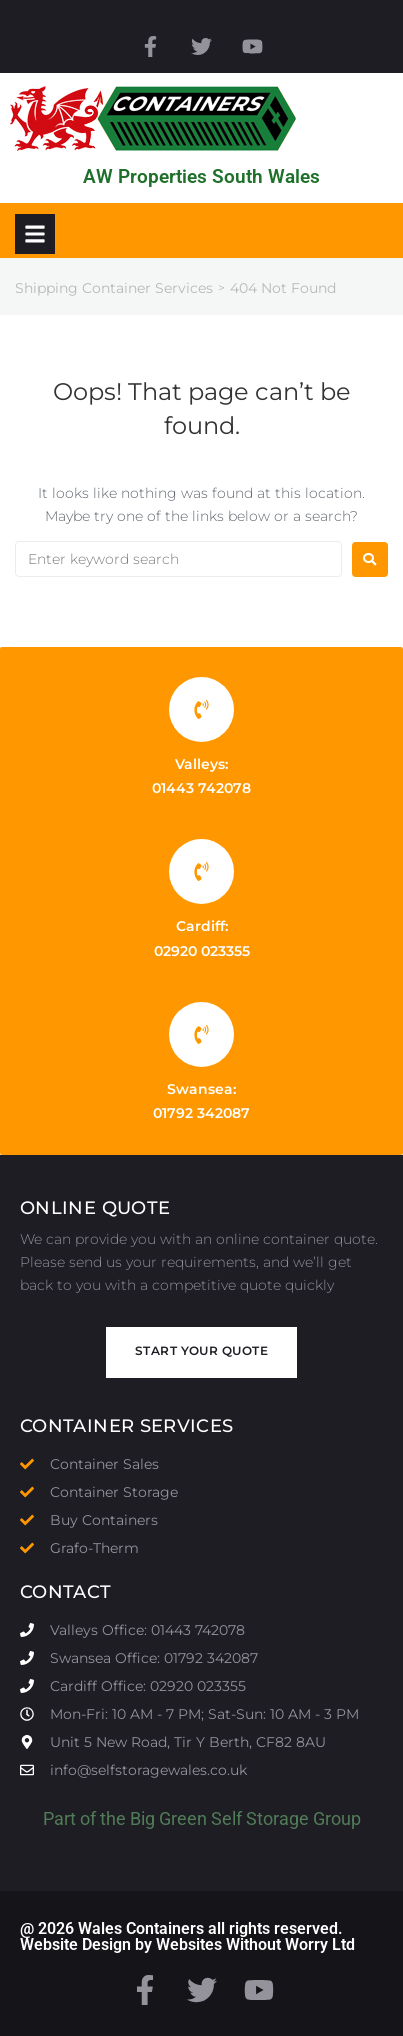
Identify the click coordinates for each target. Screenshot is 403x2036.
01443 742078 (201, 788)
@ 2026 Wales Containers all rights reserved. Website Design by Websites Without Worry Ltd (187, 1936)
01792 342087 (201, 1113)
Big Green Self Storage (219, 1818)
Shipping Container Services (114, 288)
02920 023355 (202, 951)
